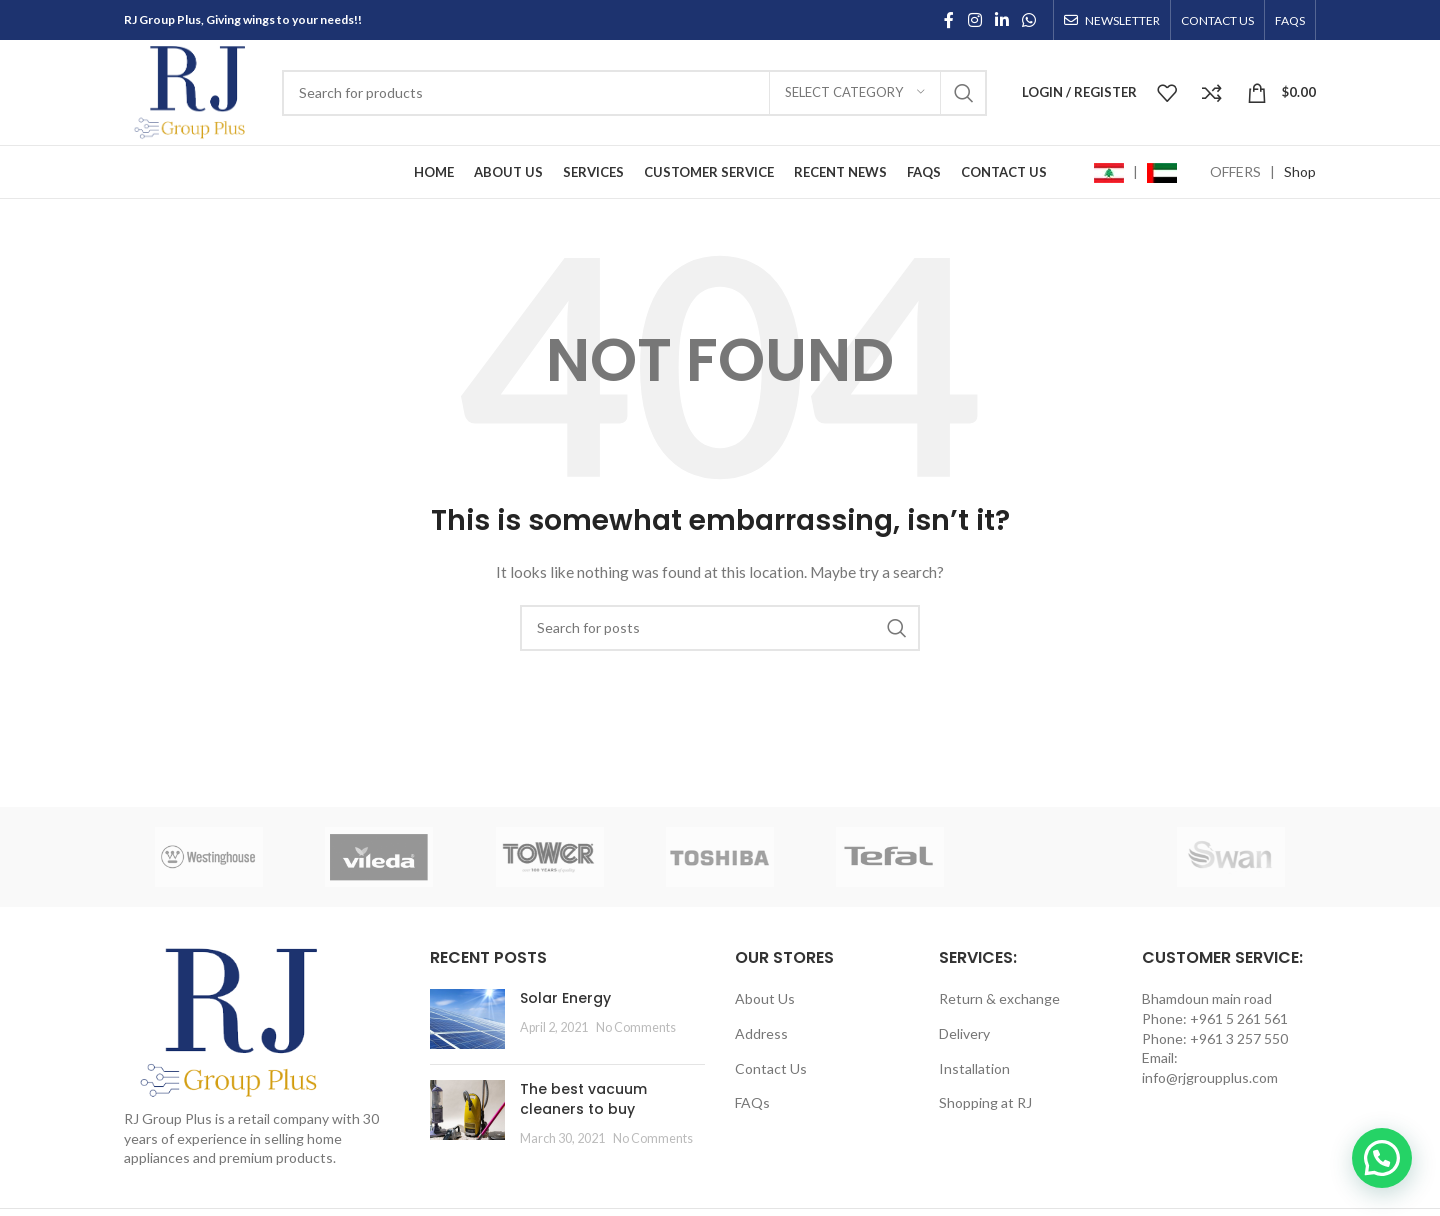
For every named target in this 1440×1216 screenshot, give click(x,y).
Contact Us (771, 1068)
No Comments (636, 1027)
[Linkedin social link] (1001, 20)
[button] (1382, 1158)
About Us (765, 998)
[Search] (634, 93)
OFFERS (1235, 171)
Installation (974, 1068)
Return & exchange (999, 998)
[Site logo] (193, 90)
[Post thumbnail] (467, 1019)
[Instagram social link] (974, 20)
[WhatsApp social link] (1029, 20)
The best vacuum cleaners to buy (583, 1099)
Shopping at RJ (985, 1102)
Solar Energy (565, 998)
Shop (1300, 171)
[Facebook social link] (949, 20)
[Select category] (855, 93)
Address (761, 1033)
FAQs (752, 1102)
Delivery (964, 1033)
